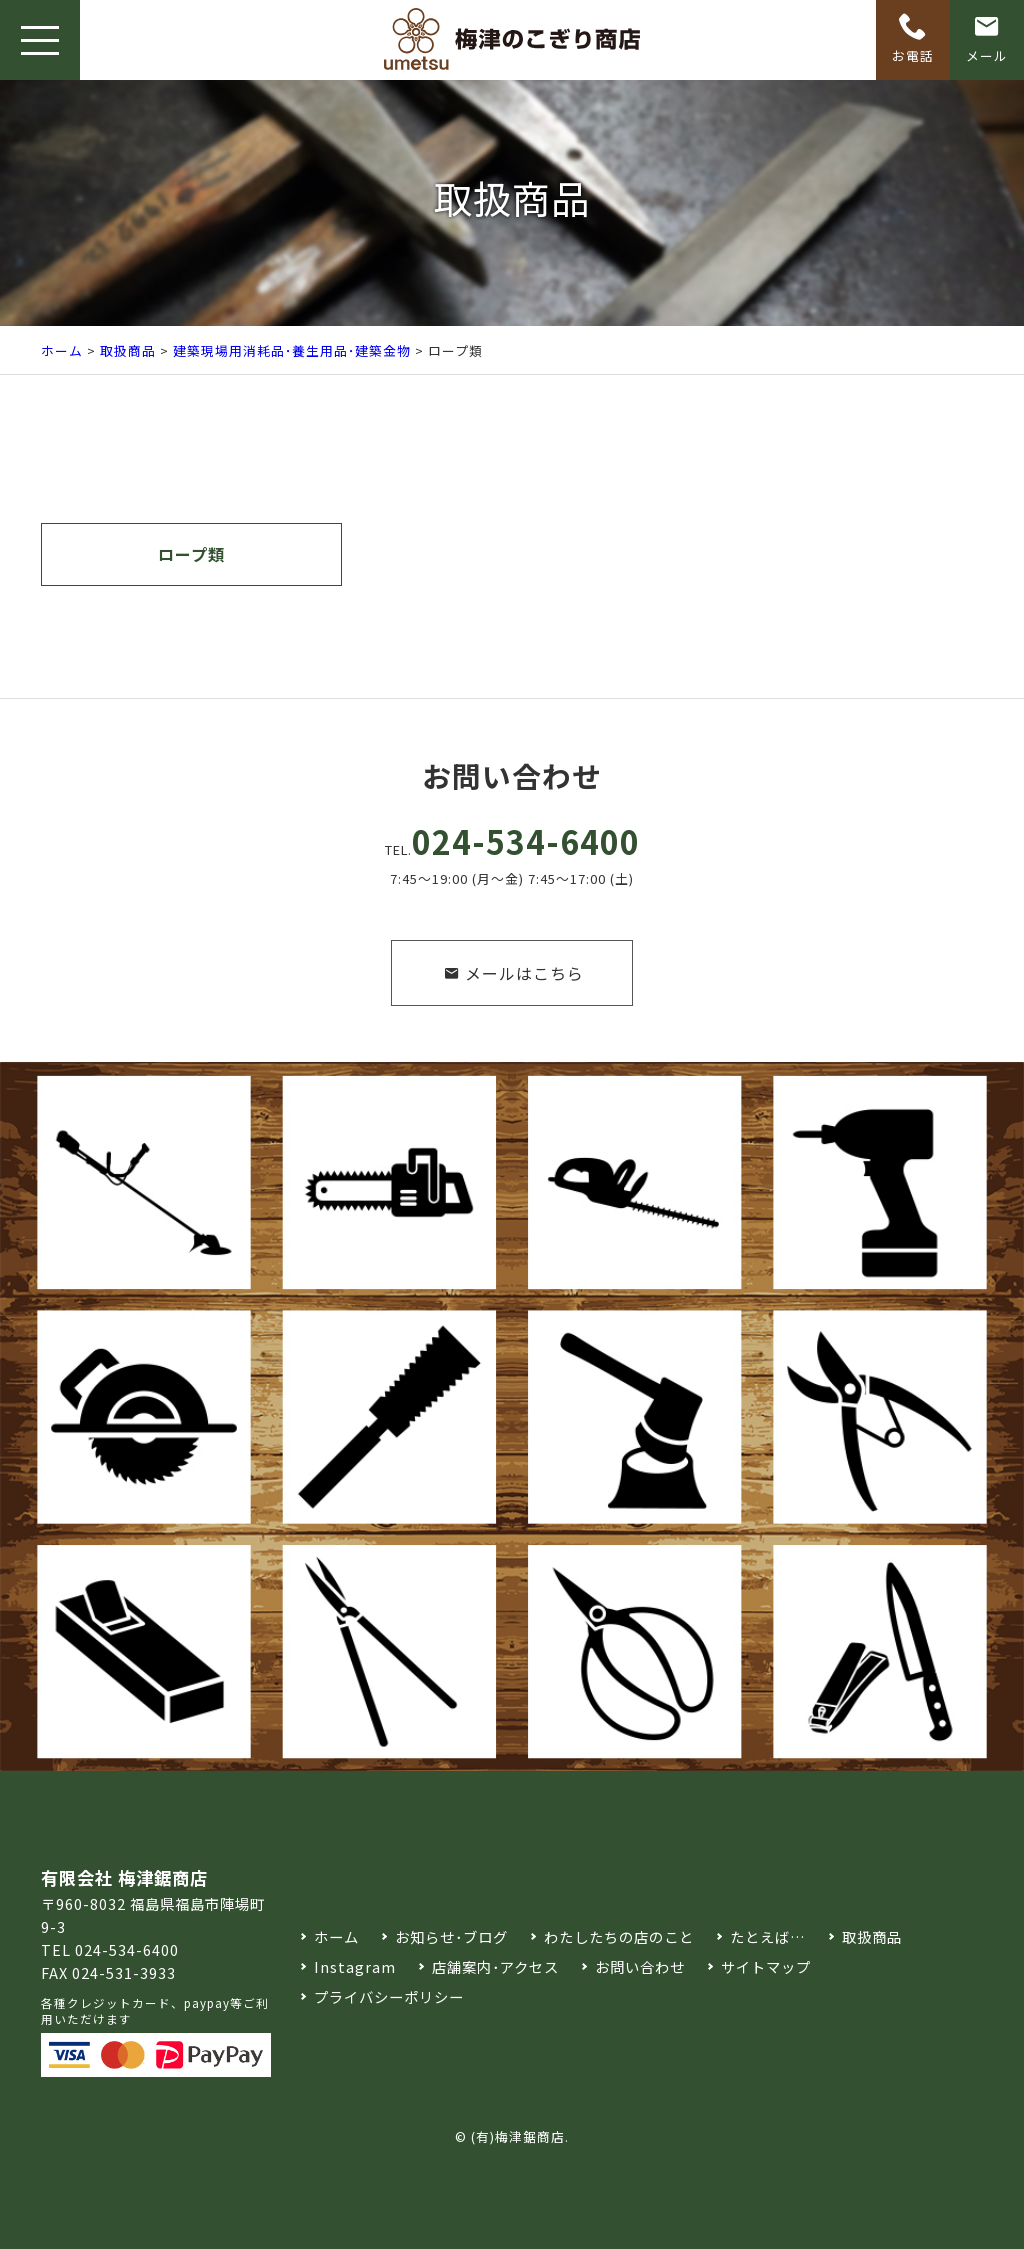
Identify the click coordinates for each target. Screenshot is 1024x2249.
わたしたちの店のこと (619, 1936)
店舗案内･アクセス (495, 1966)
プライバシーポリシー (389, 1996)
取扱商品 (128, 350)
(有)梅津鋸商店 (518, 2136)
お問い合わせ (640, 1966)
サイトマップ (766, 1966)
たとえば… (768, 1936)
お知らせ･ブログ (451, 1936)
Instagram (355, 1966)
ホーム (62, 350)
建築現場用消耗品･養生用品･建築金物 (292, 350)
